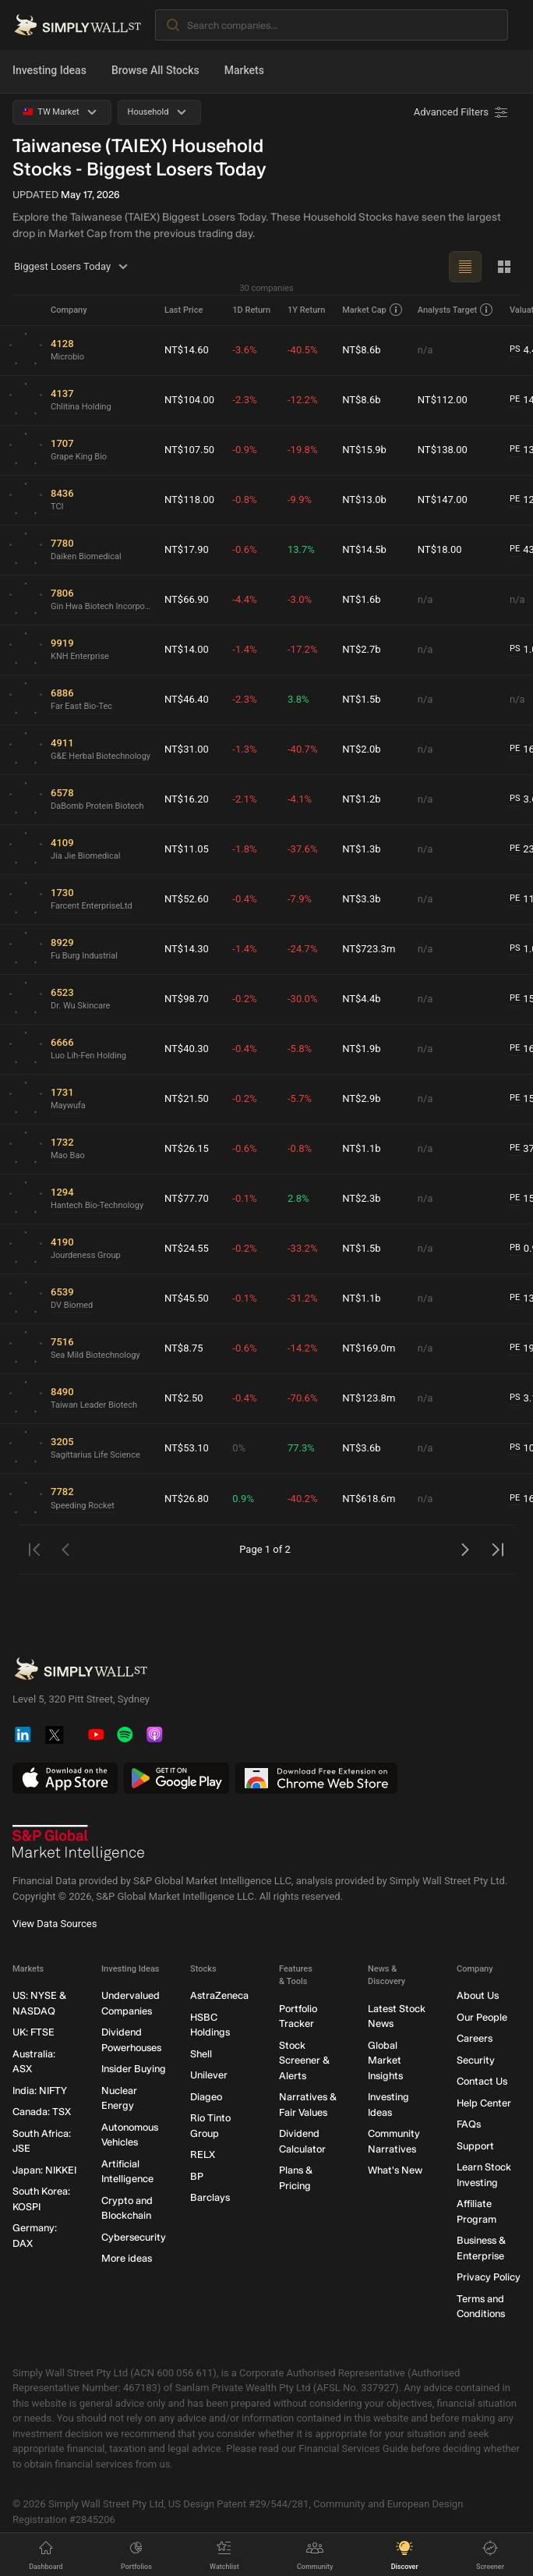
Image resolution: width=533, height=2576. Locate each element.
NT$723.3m (368, 949)
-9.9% (300, 499)
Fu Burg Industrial (84, 956)
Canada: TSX (41, 2111)
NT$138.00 (443, 449)
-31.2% (302, 1298)
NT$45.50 (186, 1298)
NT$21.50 (186, 1098)
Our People (482, 2016)
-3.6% (244, 350)
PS (515, 349)
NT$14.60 (186, 350)
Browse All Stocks (155, 70)
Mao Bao (68, 1155)
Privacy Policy (489, 2277)
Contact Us (482, 2081)
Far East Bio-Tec (81, 706)
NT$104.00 (189, 400)
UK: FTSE (33, 2032)
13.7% (301, 549)
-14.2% (302, 1348)
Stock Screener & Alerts (304, 2060)
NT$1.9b (361, 1048)
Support (475, 2145)
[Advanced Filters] (462, 112)
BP (196, 2175)
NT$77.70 (186, 1198)
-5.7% (300, 1098)
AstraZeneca (219, 1995)
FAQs (469, 2124)
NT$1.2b (361, 799)
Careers (474, 2038)
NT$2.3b (361, 1198)
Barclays (210, 2197)
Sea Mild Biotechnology (95, 1355)
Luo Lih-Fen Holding (88, 1056)
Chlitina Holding (81, 407)
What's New (395, 2170)
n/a (425, 350)
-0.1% (244, 1198)
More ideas (126, 2258)
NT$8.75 (183, 1348)
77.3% (301, 1448)
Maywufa (68, 1105)
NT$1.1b (361, 1148)
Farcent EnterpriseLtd (91, 906)
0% (238, 1448)
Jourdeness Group (86, 1255)
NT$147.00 (443, 499)
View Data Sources (54, 1923)
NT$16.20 (186, 799)
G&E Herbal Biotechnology (100, 756)
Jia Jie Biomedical (85, 856)
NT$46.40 (186, 699)
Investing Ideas (49, 70)
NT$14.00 (186, 649)
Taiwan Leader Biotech (94, 1405)
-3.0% (300, 599)
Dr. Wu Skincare (80, 1006)
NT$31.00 (186, 749)
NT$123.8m (368, 1398)
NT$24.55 (186, 1248)
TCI (57, 506)
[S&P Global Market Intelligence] (78, 1843)
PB (515, 1247)
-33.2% (302, 1248)
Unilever (209, 2075)
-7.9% (300, 899)
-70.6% (302, 1398)
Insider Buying (133, 2069)
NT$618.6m (368, 1498)
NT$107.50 (189, 449)
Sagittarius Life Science (95, 1455)
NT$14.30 (186, 949)
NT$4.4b (361, 999)
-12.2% (302, 400)
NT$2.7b (361, 649)
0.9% (243, 1498)
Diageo (206, 2096)
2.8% (298, 1198)
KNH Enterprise (80, 656)
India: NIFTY (39, 2090)
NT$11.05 (186, 849)
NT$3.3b (361, 899)
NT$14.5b (364, 549)
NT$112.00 (443, 400)
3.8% (298, 699)
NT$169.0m (368, 1348)
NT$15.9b (364, 449)
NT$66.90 (186, 599)
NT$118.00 (189, 499)
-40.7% (302, 749)
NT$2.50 (183, 1398)
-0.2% (244, 999)
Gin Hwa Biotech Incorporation (101, 606)
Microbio (67, 357)
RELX (202, 2154)
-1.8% (244, 849)
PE (515, 399)
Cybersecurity (133, 2236)
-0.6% (244, 549)
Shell (201, 2053)
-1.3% (244, 749)
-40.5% (302, 350)
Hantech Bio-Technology (97, 1205)
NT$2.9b (361, 1098)
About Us (478, 1995)
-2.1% (244, 799)
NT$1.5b (361, 699)
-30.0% (302, 999)
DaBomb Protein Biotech (97, 806)
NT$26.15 (186, 1148)
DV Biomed (72, 1305)
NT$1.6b (361, 599)
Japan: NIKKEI (44, 2169)
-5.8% (300, 1048)
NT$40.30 (186, 1048)
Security (476, 2059)
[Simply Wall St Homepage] (77, 24)
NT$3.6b (361, 1448)
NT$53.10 (186, 1448)
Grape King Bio (79, 457)
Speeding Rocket (83, 1506)
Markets (244, 70)
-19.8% (302, 449)
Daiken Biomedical (86, 556)
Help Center (484, 2102)
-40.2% (302, 1498)
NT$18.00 (440, 549)
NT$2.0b (361, 749)
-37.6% (302, 849)
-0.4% (244, 899)
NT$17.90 (186, 549)
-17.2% (302, 649)
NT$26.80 (186, 1498)
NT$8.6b (361, 350)
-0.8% (244, 499)
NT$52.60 (186, 899)
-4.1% (300, 799)
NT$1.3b (361, 849)
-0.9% (244, 449)
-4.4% (244, 599)
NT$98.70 (186, 999)
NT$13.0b (364, 499)
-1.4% (244, 649)
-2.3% (244, 400)
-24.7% (302, 949)
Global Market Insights (385, 2060)
